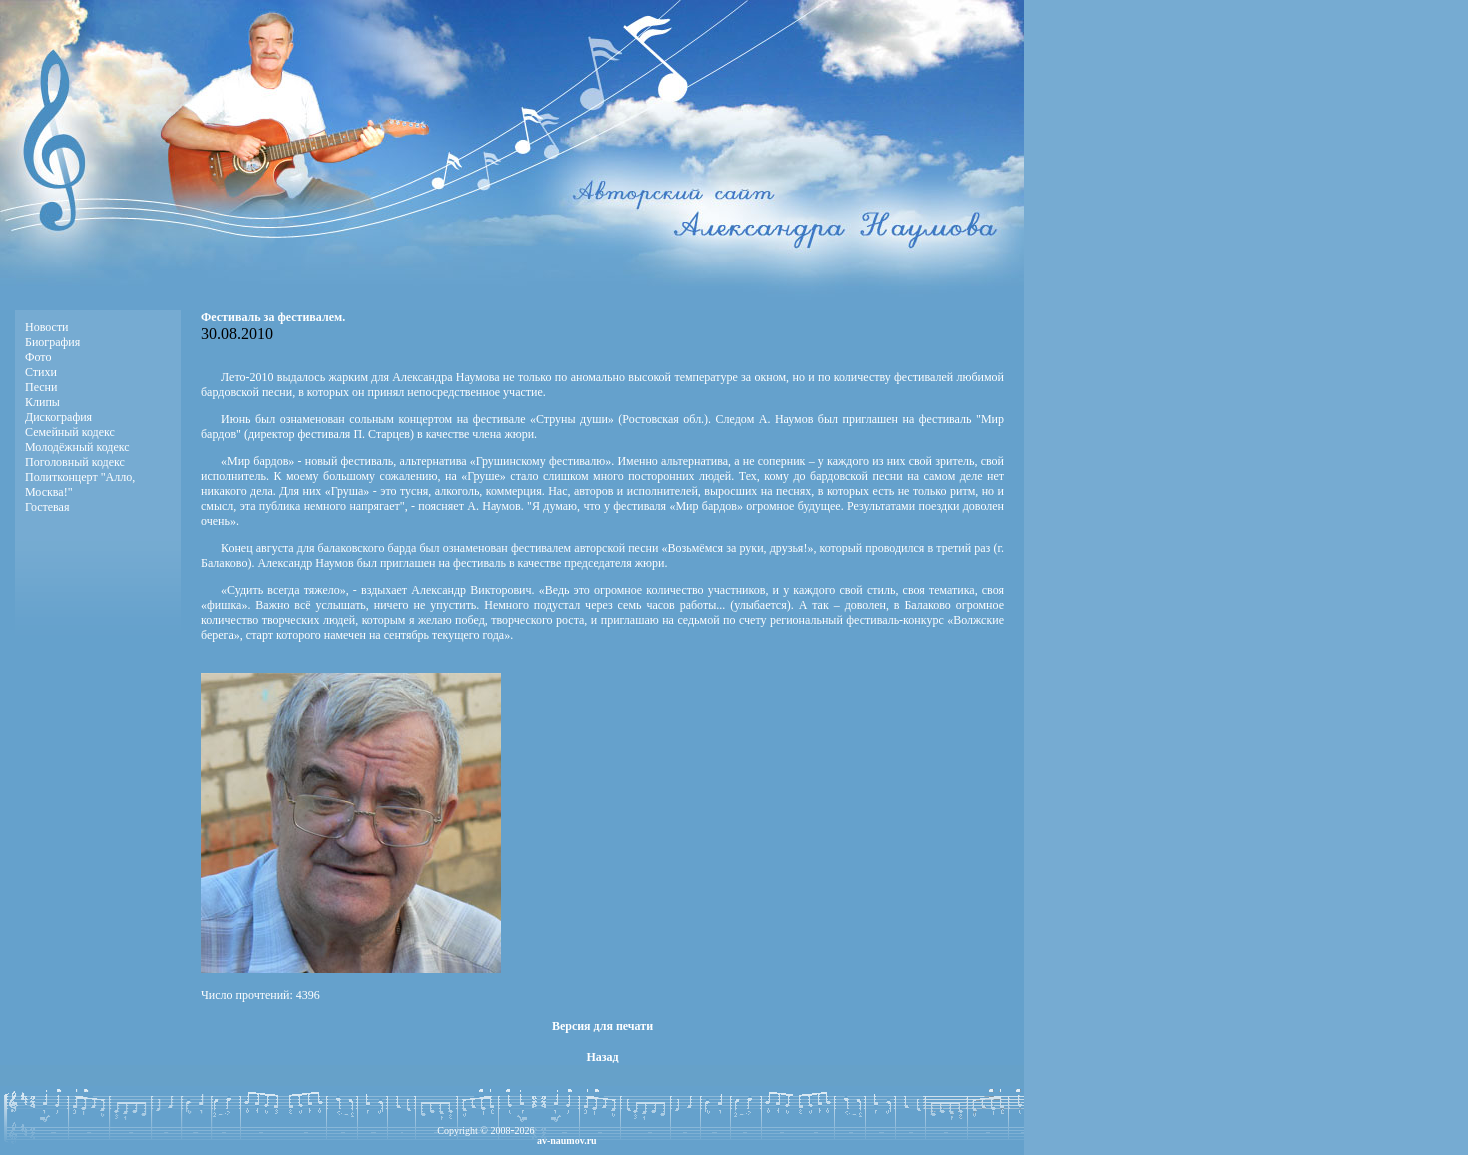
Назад (602, 1057)
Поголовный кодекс (75, 462)
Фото (38, 357)
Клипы (42, 402)
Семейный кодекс (70, 432)
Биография (52, 342)
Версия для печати (602, 1026)
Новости (47, 327)
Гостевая (47, 507)
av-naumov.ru (567, 1140)
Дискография (58, 417)
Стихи (41, 372)
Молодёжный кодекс (77, 447)
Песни (41, 387)
